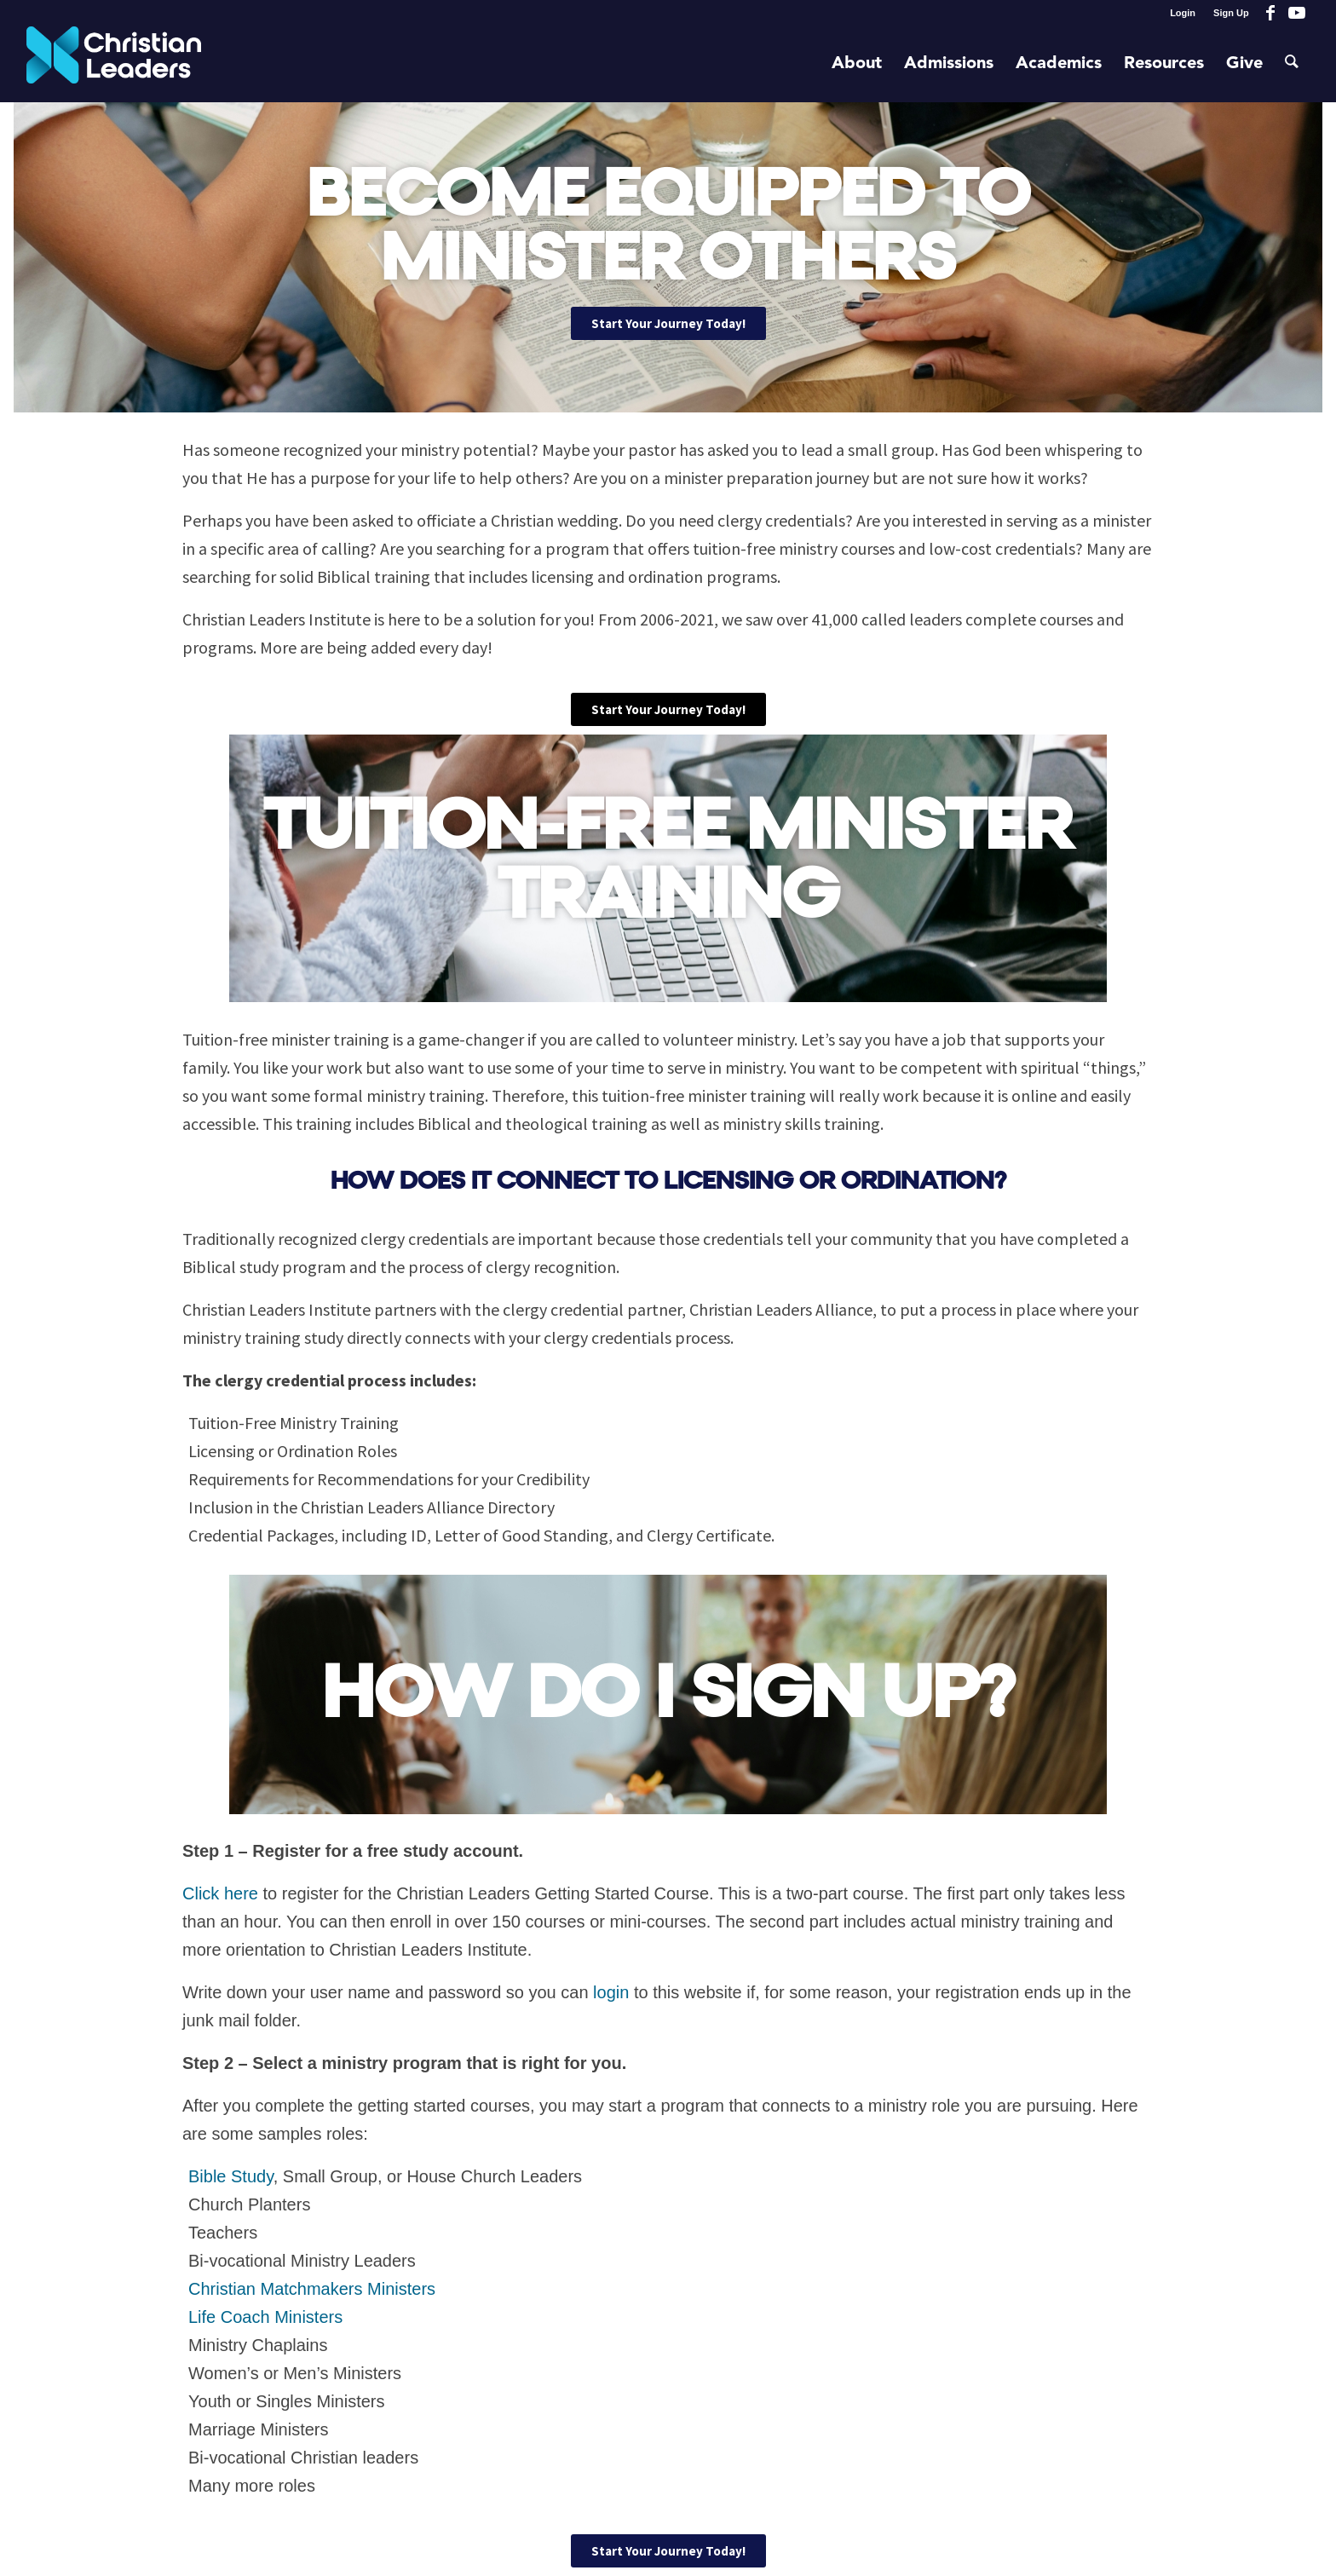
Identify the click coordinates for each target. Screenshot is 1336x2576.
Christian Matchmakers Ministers (311, 2288)
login (611, 1992)
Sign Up (1231, 13)
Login (1182, 13)
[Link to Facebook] (1270, 13)
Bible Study (231, 2176)
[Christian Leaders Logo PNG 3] (113, 63)
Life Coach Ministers (265, 2317)
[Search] (1292, 63)
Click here (220, 1893)
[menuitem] (1183, 13)
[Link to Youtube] (1297, 13)
